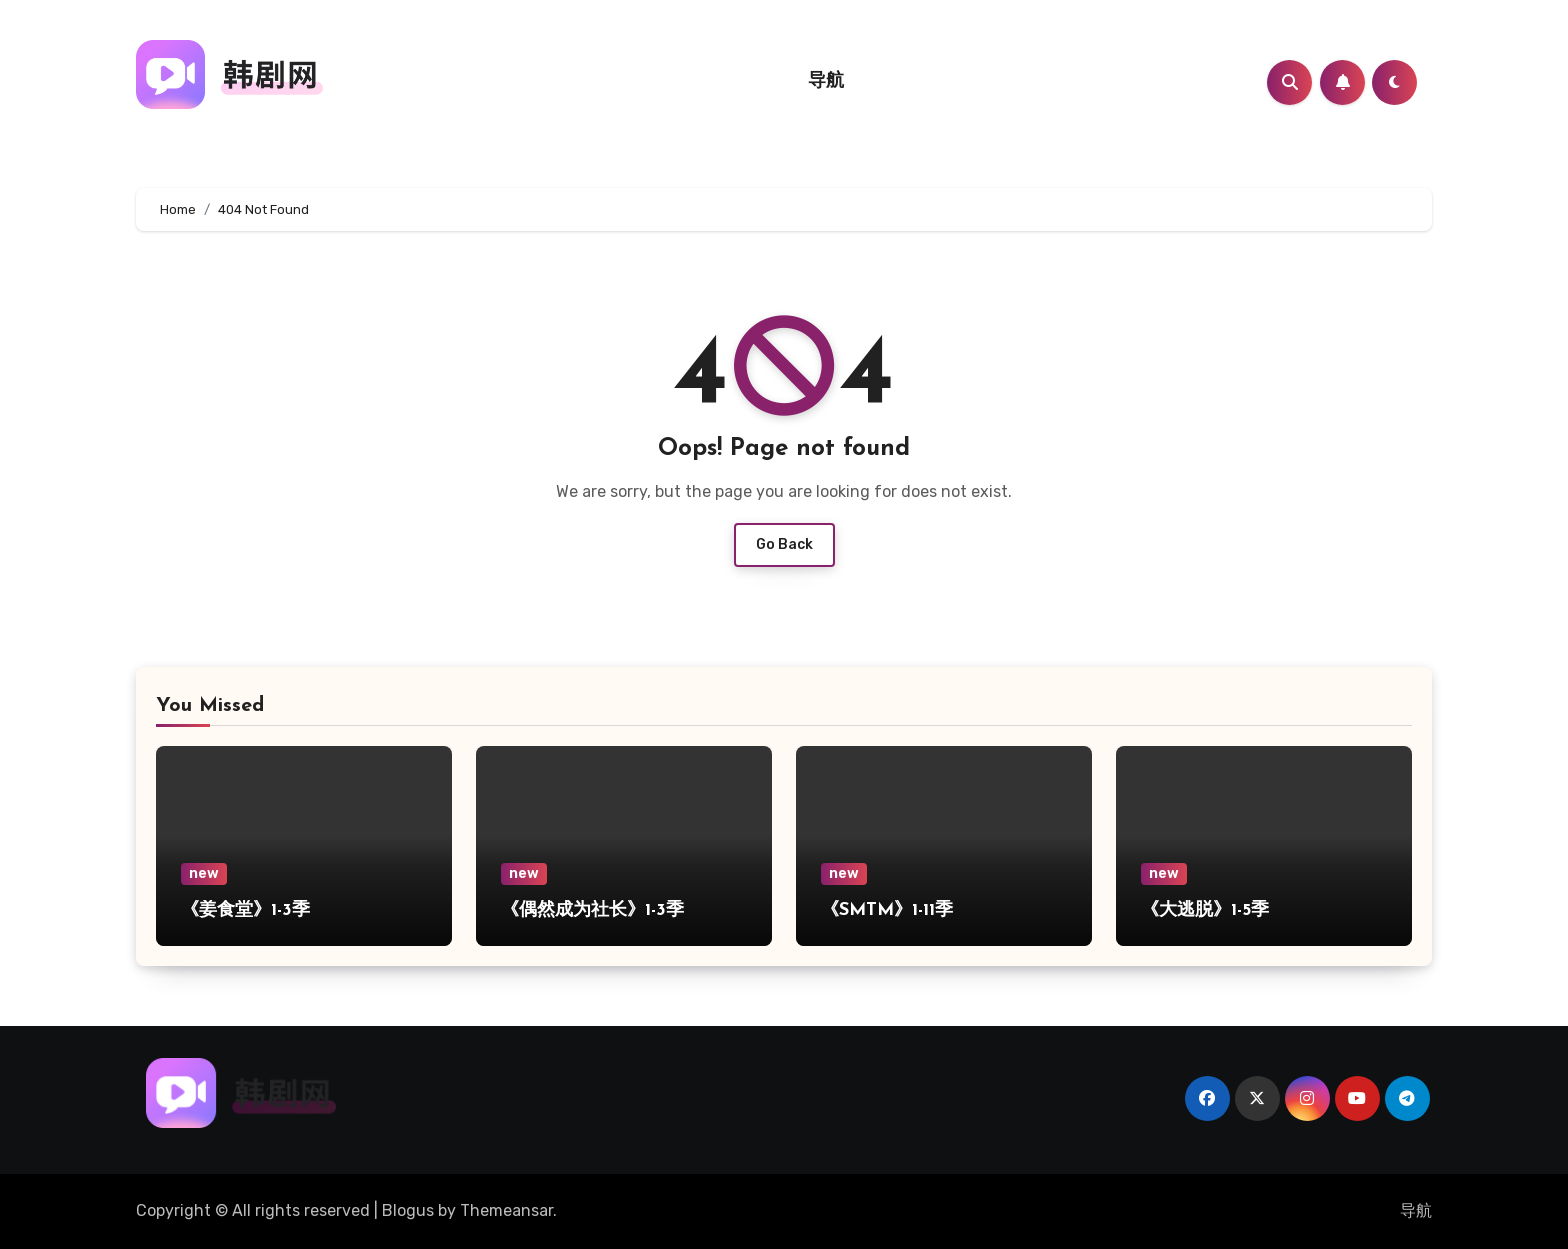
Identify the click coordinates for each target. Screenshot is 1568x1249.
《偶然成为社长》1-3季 (592, 910)
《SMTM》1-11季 (887, 910)
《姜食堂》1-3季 (245, 910)
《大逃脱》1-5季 (1205, 910)
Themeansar (506, 1210)
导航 (826, 81)
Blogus (408, 1210)
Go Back (784, 544)
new (204, 873)
